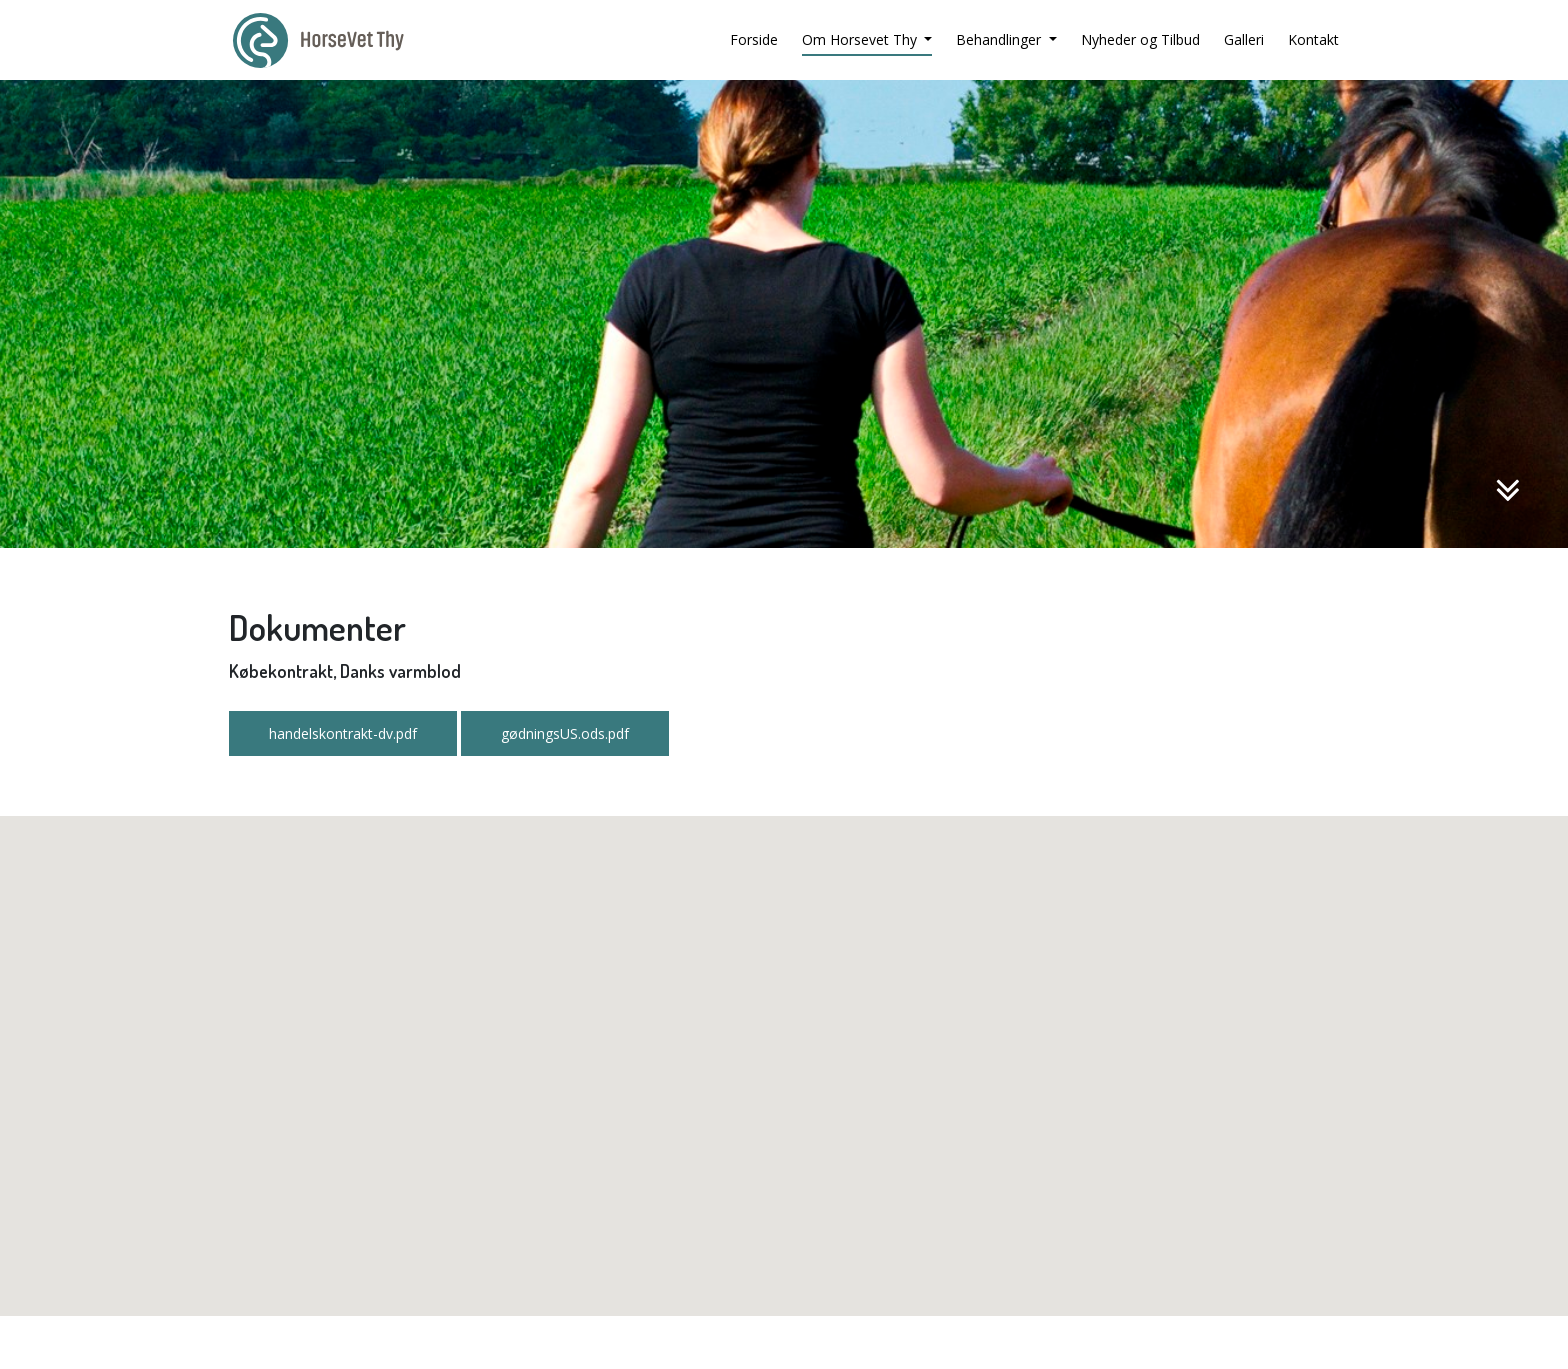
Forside (754, 39)
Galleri (1244, 39)
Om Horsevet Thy (861, 39)
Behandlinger (1000, 39)
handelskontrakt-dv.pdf (343, 733)
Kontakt (1313, 39)
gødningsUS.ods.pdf (565, 733)
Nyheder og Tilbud (1140, 39)
